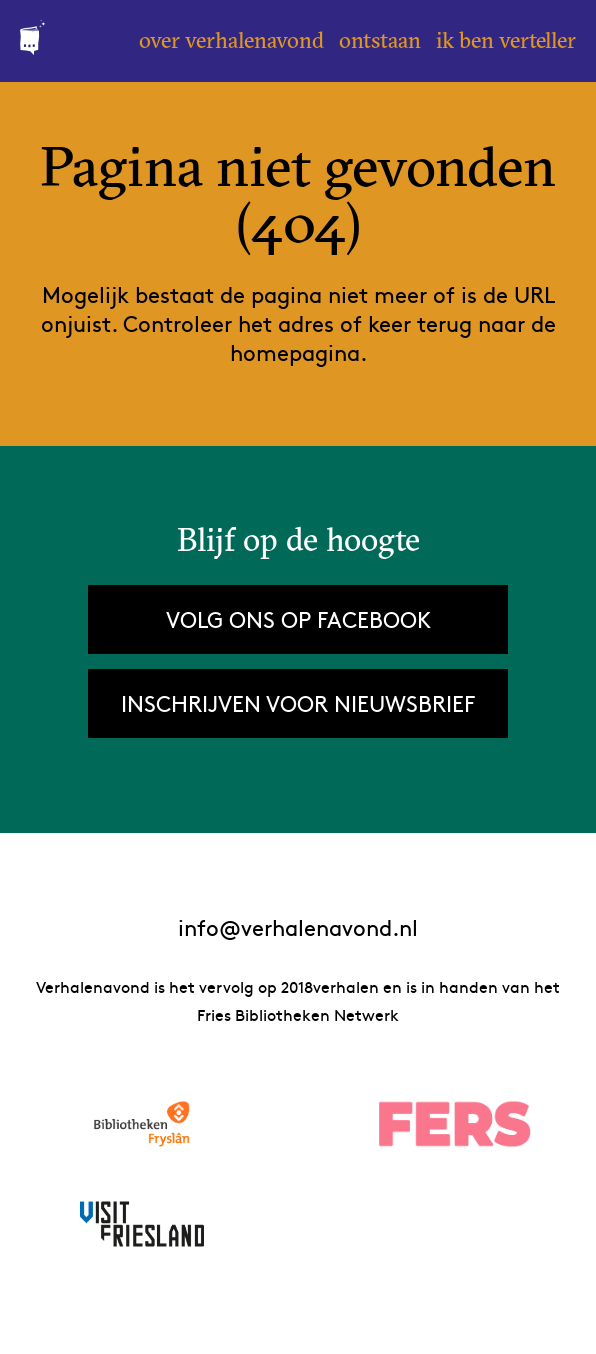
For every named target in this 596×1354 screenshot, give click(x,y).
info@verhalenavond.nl (298, 927)
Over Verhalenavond (231, 40)
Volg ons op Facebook (298, 619)
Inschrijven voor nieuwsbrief (298, 703)
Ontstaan (380, 40)
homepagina (295, 352)
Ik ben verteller (506, 40)
